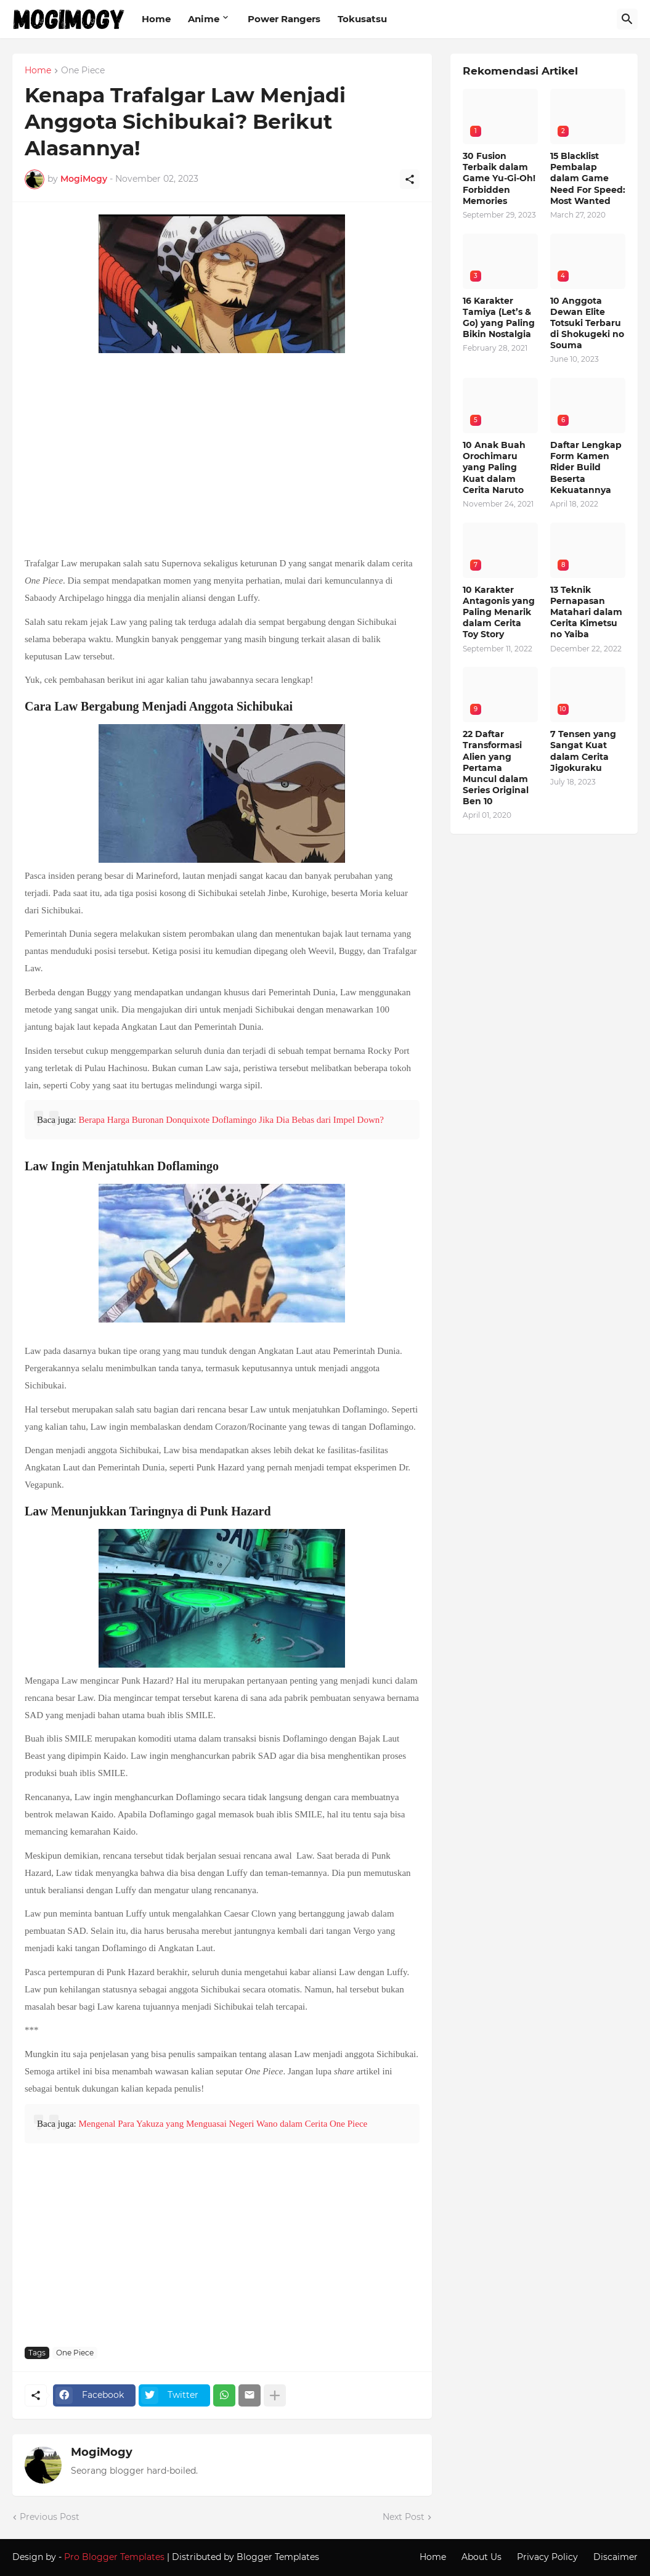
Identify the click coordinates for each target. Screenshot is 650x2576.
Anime (203, 19)
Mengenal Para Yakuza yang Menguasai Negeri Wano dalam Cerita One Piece (222, 2124)
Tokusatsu (362, 19)
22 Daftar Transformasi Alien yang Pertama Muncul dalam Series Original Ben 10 (496, 767)
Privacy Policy (547, 2556)
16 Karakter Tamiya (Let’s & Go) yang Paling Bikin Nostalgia (499, 317)
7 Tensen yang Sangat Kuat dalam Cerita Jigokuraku (583, 750)
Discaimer (615, 2556)
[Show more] (275, 2395)
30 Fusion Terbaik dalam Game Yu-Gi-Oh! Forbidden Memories (499, 178)
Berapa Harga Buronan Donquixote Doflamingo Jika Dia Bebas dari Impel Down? (230, 1120)
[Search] (627, 19)
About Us (481, 2556)
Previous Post (49, 2516)
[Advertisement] (222, 456)
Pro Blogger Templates (114, 2556)
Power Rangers (284, 19)
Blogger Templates (278, 2556)
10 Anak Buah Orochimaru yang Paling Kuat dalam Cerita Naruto (494, 467)
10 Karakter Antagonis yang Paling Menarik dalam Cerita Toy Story (499, 612)
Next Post (404, 2516)
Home (156, 19)
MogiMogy (101, 2452)
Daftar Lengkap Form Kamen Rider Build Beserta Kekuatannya (586, 467)
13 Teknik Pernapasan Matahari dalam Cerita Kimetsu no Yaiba (586, 612)
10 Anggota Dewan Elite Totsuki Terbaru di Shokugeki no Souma (587, 323)
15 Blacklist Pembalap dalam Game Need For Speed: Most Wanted (587, 178)
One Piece (83, 71)
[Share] (410, 179)
